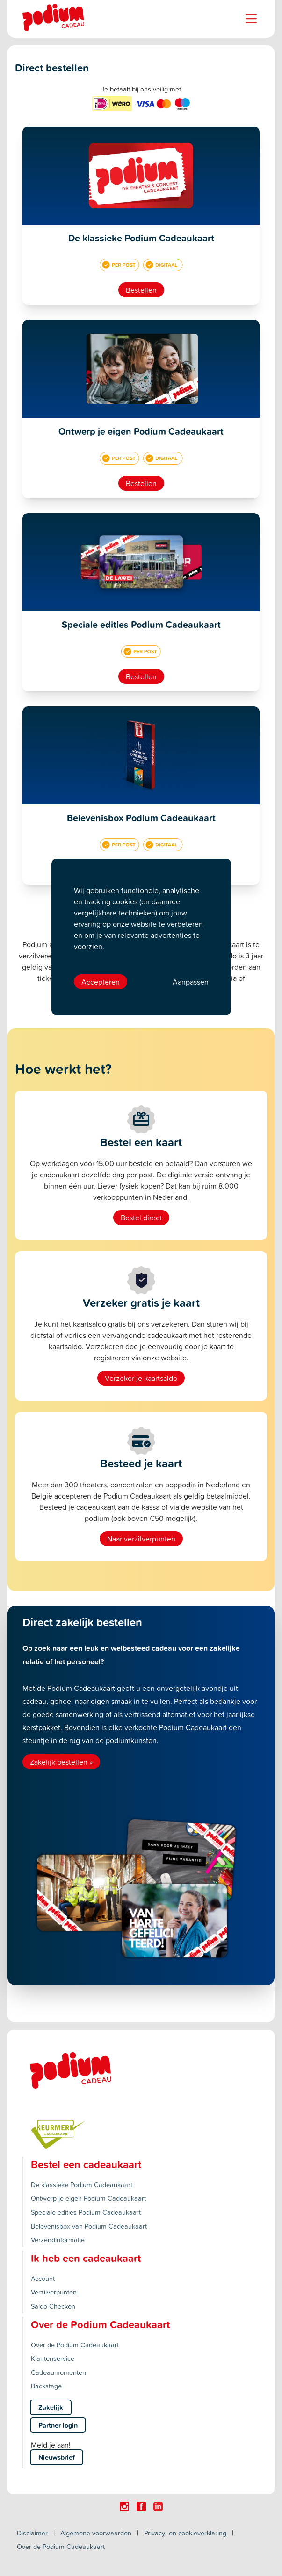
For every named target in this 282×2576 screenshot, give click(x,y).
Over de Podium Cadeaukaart (75, 2345)
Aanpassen (191, 982)
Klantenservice (52, 2358)
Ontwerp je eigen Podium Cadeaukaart (88, 2198)
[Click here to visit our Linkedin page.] (158, 2506)
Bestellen (141, 290)
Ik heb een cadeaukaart (86, 2258)
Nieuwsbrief (56, 2457)
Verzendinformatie (58, 2240)
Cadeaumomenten (58, 2372)
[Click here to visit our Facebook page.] (141, 2506)
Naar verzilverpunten (141, 1539)
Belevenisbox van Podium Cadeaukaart (89, 2226)
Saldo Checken (53, 2306)
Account (43, 2278)
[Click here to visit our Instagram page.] (124, 2506)
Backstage (46, 2386)
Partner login (58, 2425)
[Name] (251, 18)
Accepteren (100, 982)
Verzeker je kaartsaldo (141, 1378)
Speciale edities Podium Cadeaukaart (86, 2212)
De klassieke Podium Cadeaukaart (81, 2184)
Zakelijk (50, 2407)
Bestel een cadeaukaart (86, 2164)
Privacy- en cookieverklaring (185, 2533)
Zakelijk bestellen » (61, 1762)
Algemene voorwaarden (95, 2533)
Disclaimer (32, 2533)
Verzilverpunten (54, 2292)
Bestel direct (141, 1217)
